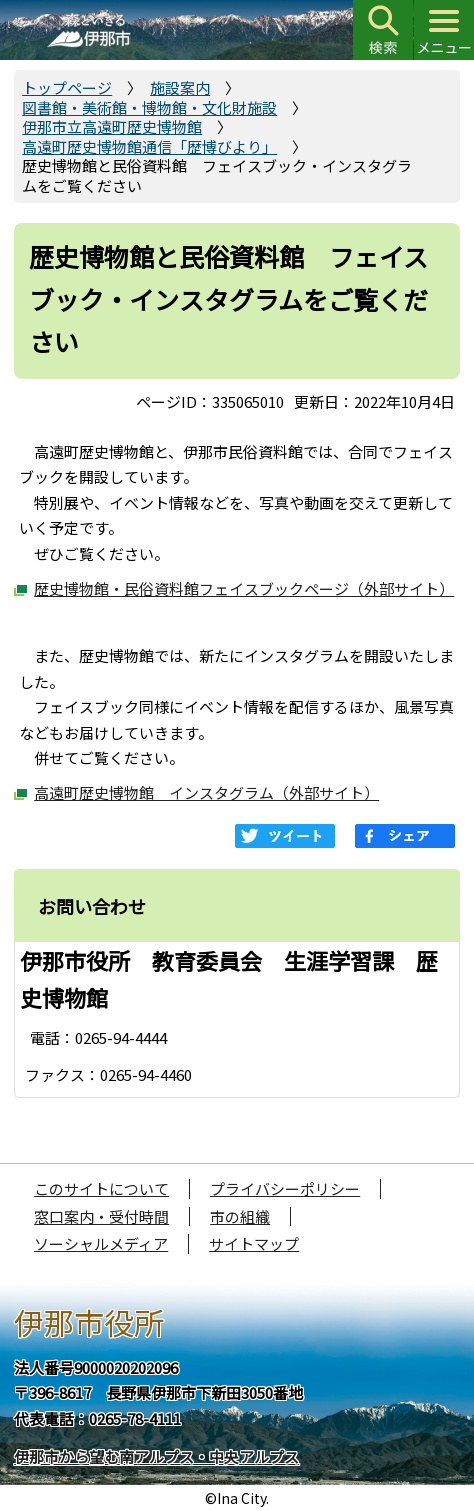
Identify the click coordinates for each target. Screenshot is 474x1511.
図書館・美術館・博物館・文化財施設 (149, 107)
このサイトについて (101, 1188)
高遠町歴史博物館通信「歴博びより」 (149, 146)
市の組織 (240, 1216)
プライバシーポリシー (285, 1188)
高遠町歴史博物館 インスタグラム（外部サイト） (206, 792)
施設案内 (180, 87)
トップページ (67, 87)
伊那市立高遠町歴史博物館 (112, 126)
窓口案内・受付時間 (101, 1216)
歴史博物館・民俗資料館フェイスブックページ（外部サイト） (244, 588)
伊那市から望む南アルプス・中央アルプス (156, 1456)
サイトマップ (254, 1243)
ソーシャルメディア (101, 1243)
